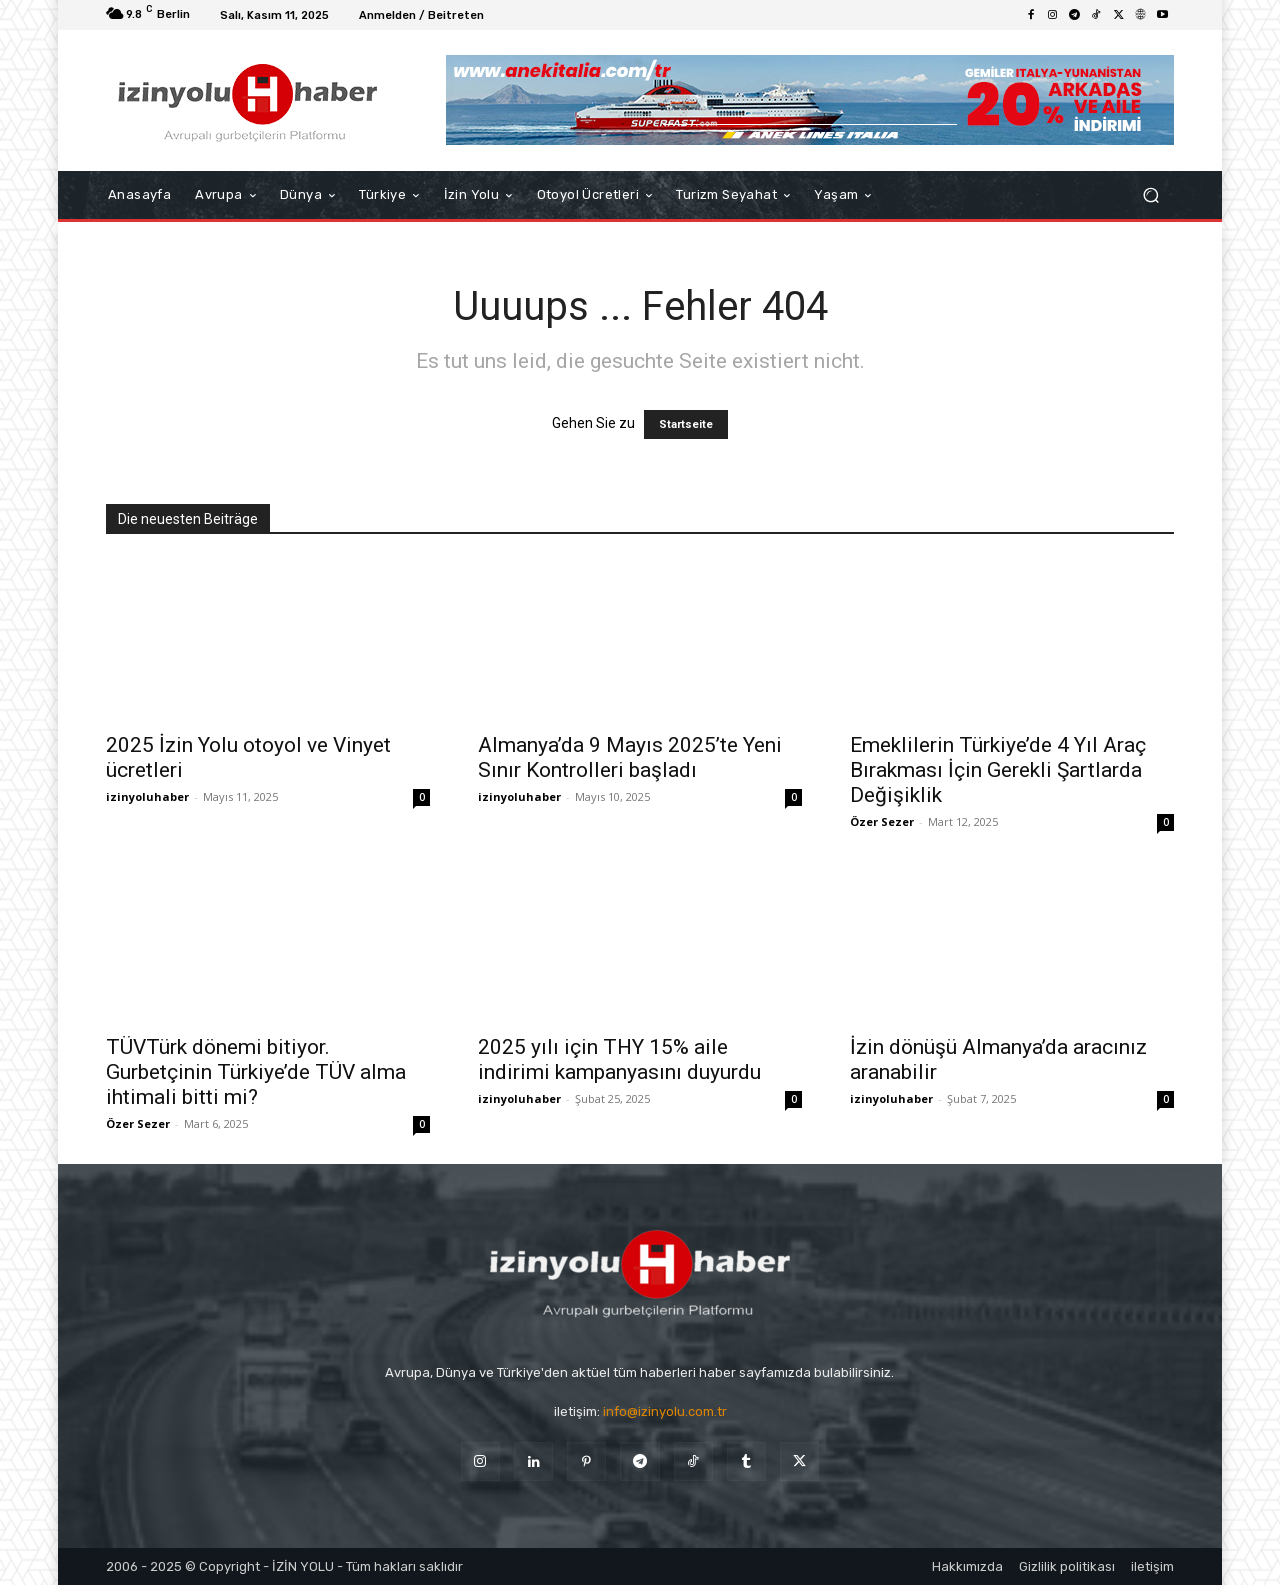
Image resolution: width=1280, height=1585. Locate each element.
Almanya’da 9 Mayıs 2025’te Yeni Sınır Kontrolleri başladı (630, 757)
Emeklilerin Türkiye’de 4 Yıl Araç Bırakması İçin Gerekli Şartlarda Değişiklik (998, 770)
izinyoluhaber (147, 796)
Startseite (686, 424)
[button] (1150, 195)
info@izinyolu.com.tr (665, 1411)
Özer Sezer (882, 821)
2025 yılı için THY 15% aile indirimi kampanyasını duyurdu (619, 1059)
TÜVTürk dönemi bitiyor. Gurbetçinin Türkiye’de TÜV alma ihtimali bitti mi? (256, 1072)
